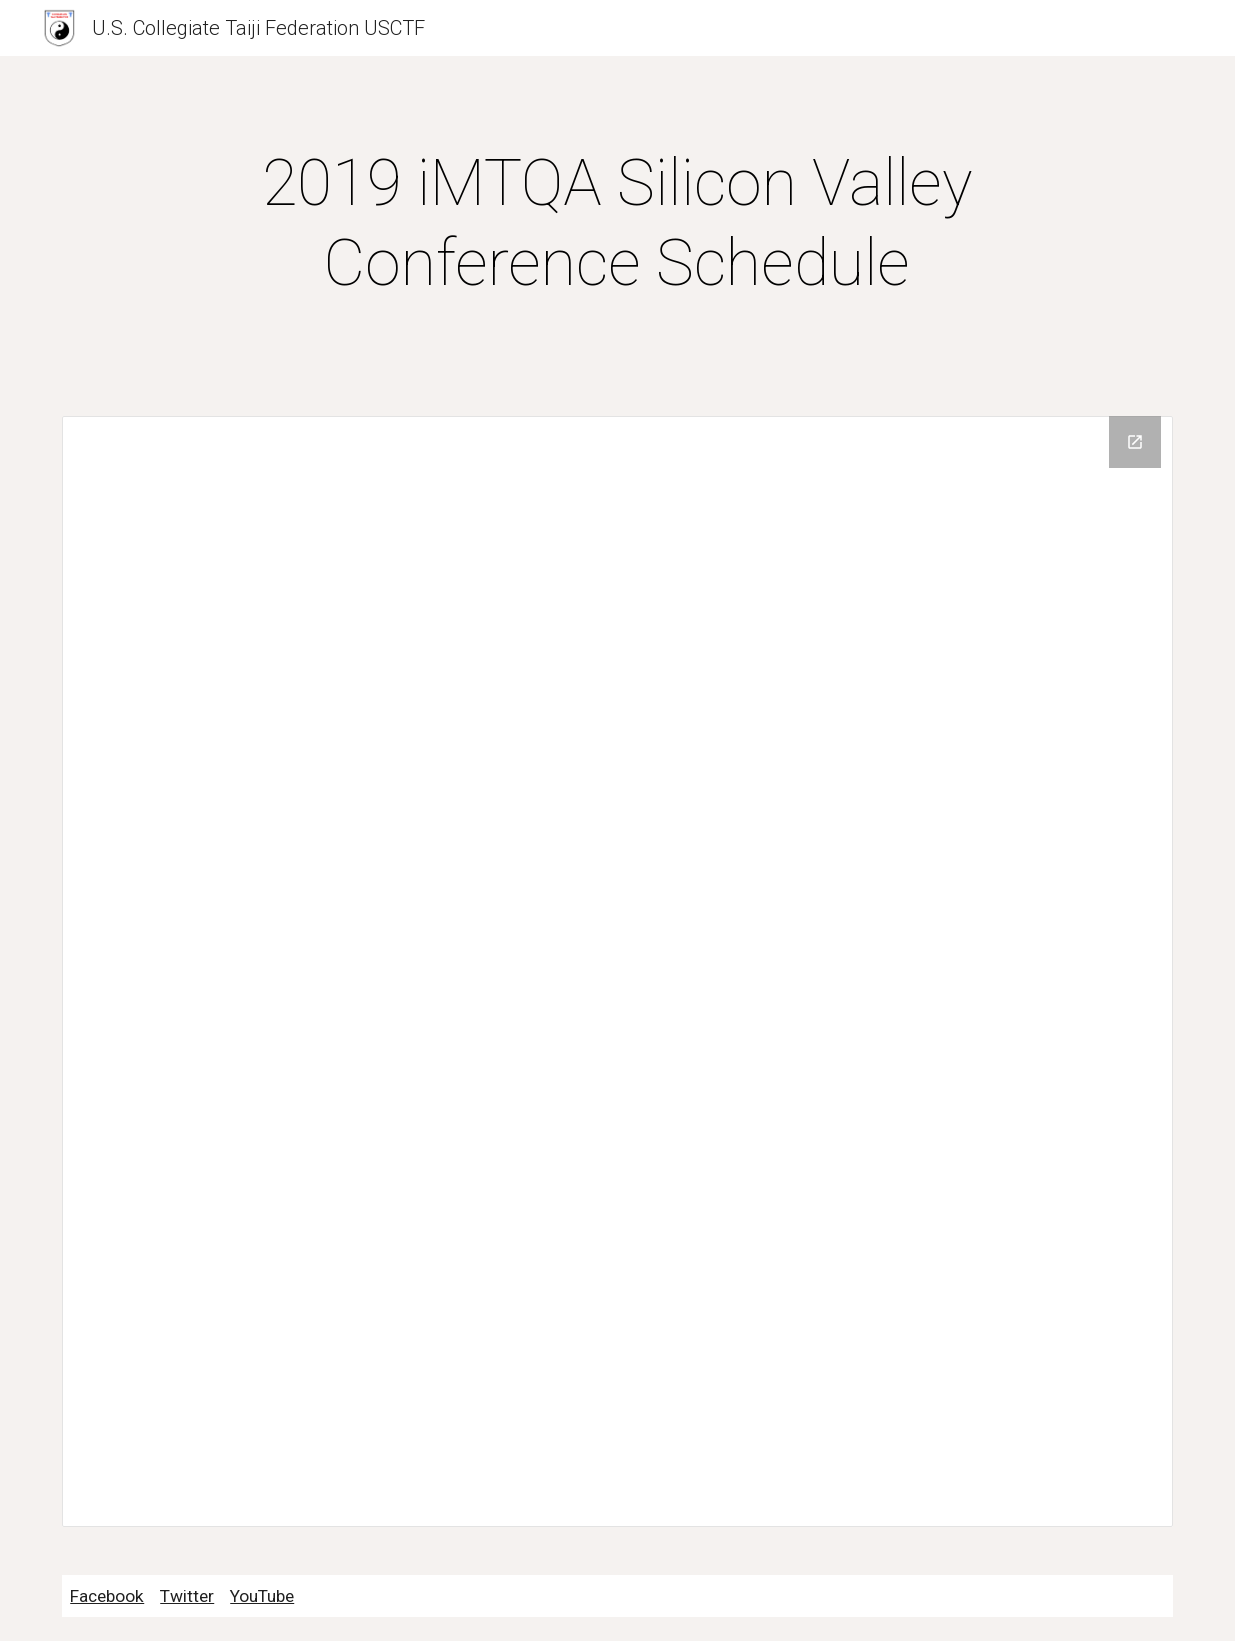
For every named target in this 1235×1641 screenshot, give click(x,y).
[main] (617, 224)
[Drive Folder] (617, 971)
